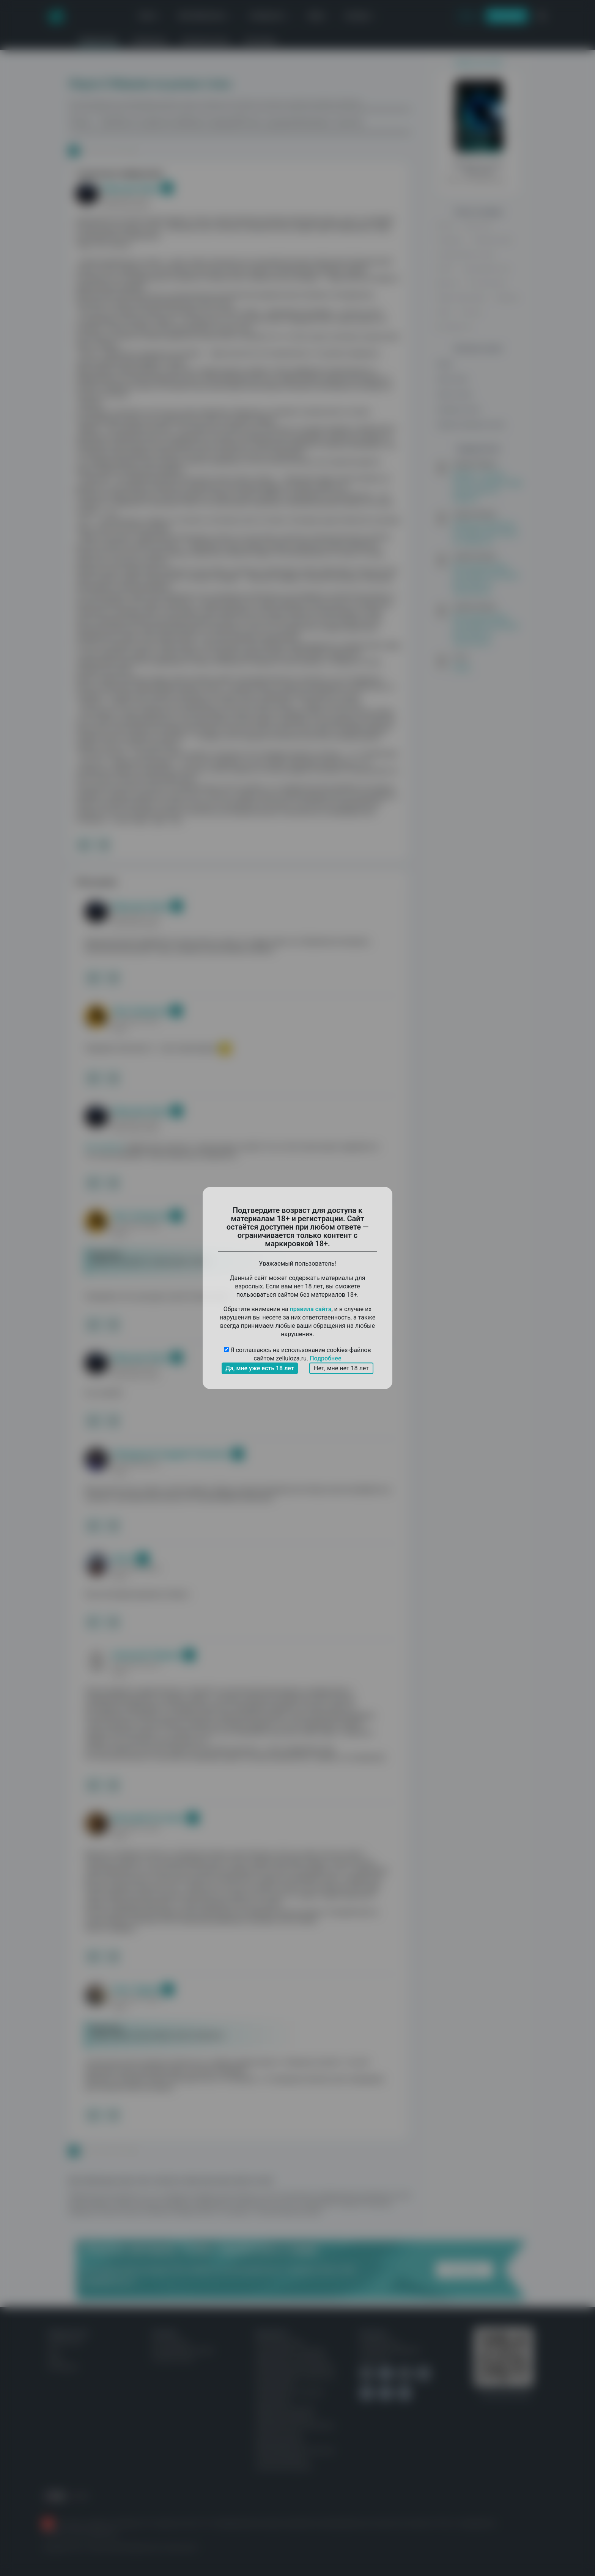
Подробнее (325, 1358)
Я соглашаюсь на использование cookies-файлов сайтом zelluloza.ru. (297, 1354)
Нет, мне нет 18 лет (341, 1368)
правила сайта (311, 1309)
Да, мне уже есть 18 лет (259, 1368)
